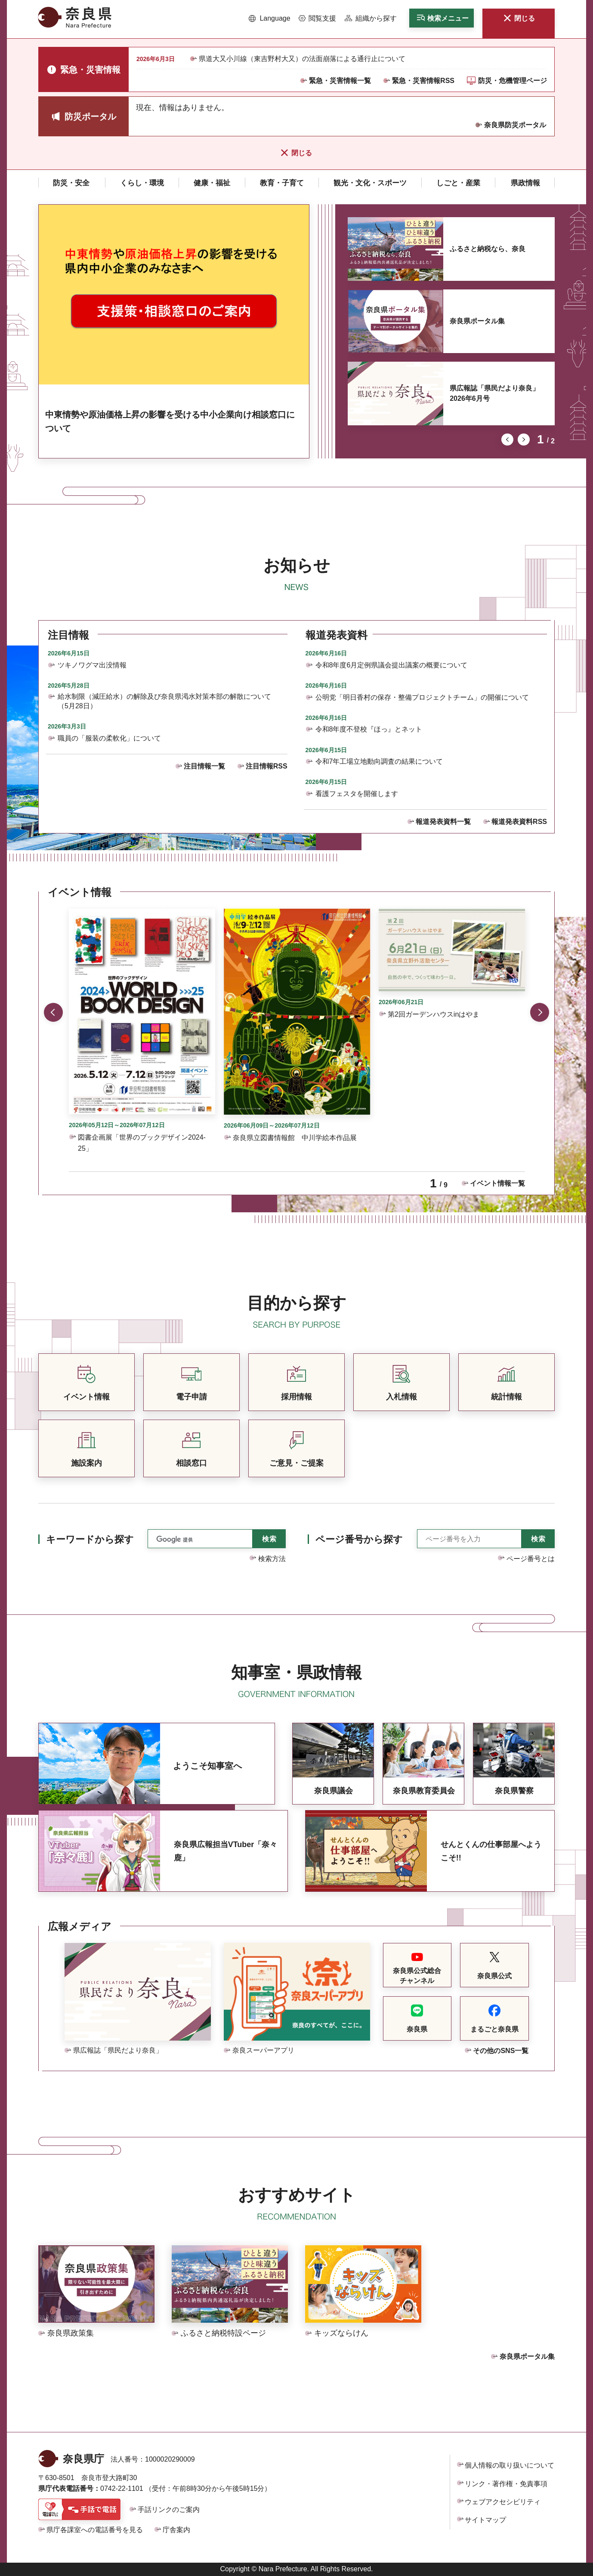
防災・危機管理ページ (512, 80)
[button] (269, 18)
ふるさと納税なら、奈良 (487, 248)
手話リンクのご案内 (169, 2509)
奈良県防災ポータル (515, 125)
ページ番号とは (531, 1558)
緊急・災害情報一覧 (340, 80)
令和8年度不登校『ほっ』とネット (369, 729)
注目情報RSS (266, 766)
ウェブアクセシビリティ (502, 2501)
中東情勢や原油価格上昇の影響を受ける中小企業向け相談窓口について (170, 421)
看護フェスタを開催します (356, 793)
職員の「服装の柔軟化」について (109, 738)
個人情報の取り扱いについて (509, 2465)
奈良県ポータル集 (477, 321)
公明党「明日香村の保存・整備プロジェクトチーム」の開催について (422, 697)
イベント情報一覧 (497, 1183)
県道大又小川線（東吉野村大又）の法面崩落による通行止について (302, 58)
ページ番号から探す (359, 1539)
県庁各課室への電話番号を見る (94, 2529)
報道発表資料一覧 (443, 821)
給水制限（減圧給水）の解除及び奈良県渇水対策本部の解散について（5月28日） (164, 701)
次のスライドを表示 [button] (524, 439)
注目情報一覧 (204, 766)
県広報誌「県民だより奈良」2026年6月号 (494, 393)
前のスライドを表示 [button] (507, 439)
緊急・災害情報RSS (423, 80)
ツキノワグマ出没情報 (92, 665)
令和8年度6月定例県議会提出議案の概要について (391, 665)
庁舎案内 (176, 2529)
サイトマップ (485, 2520)
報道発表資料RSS (519, 821)
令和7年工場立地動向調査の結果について (379, 761)
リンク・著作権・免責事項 (506, 2483)
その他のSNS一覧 (500, 2050)
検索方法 (272, 1558)
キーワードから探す (90, 1539)
